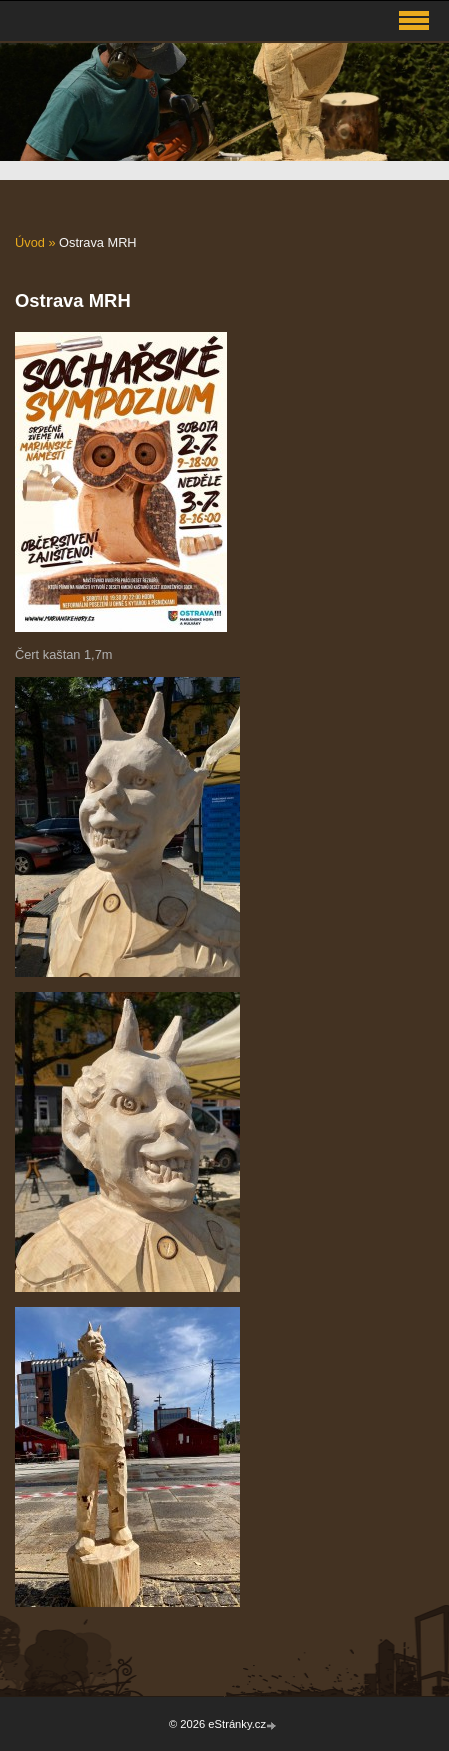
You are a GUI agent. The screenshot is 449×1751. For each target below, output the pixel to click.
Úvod (30, 242)
